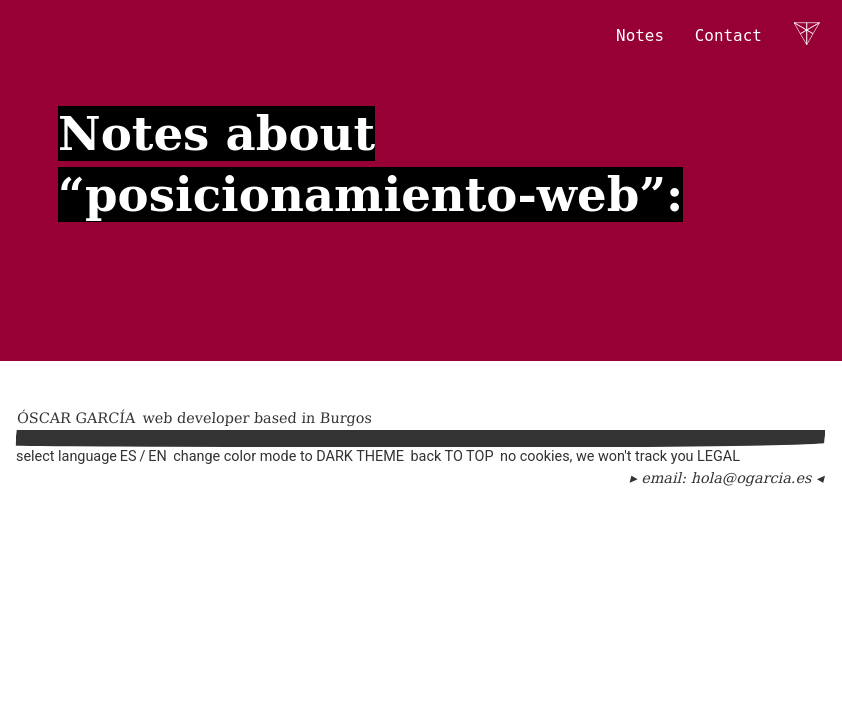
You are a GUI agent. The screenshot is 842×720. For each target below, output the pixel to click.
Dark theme (360, 456)
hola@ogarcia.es (751, 478)
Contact (728, 35)
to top (469, 456)
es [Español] (128, 456)
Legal (718, 456)
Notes (640, 35)
